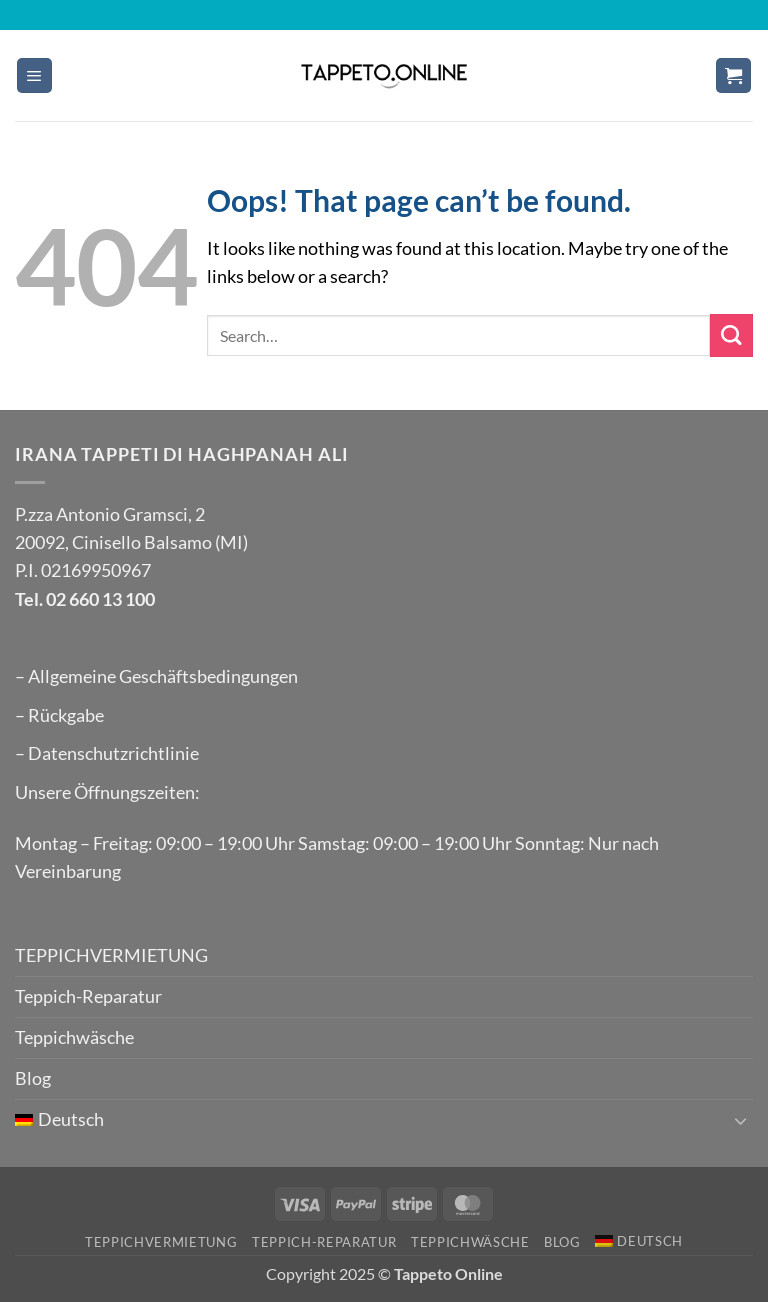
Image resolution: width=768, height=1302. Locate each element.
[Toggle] (741, 1120)
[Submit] (731, 335)
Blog (33, 1078)
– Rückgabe (59, 715)
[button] (34, 76)
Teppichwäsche (74, 1037)
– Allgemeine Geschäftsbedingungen (156, 676)
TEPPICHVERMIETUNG (111, 955)
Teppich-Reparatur (88, 996)
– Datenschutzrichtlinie (107, 753)
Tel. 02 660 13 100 (85, 599)
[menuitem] (369, 1120)
